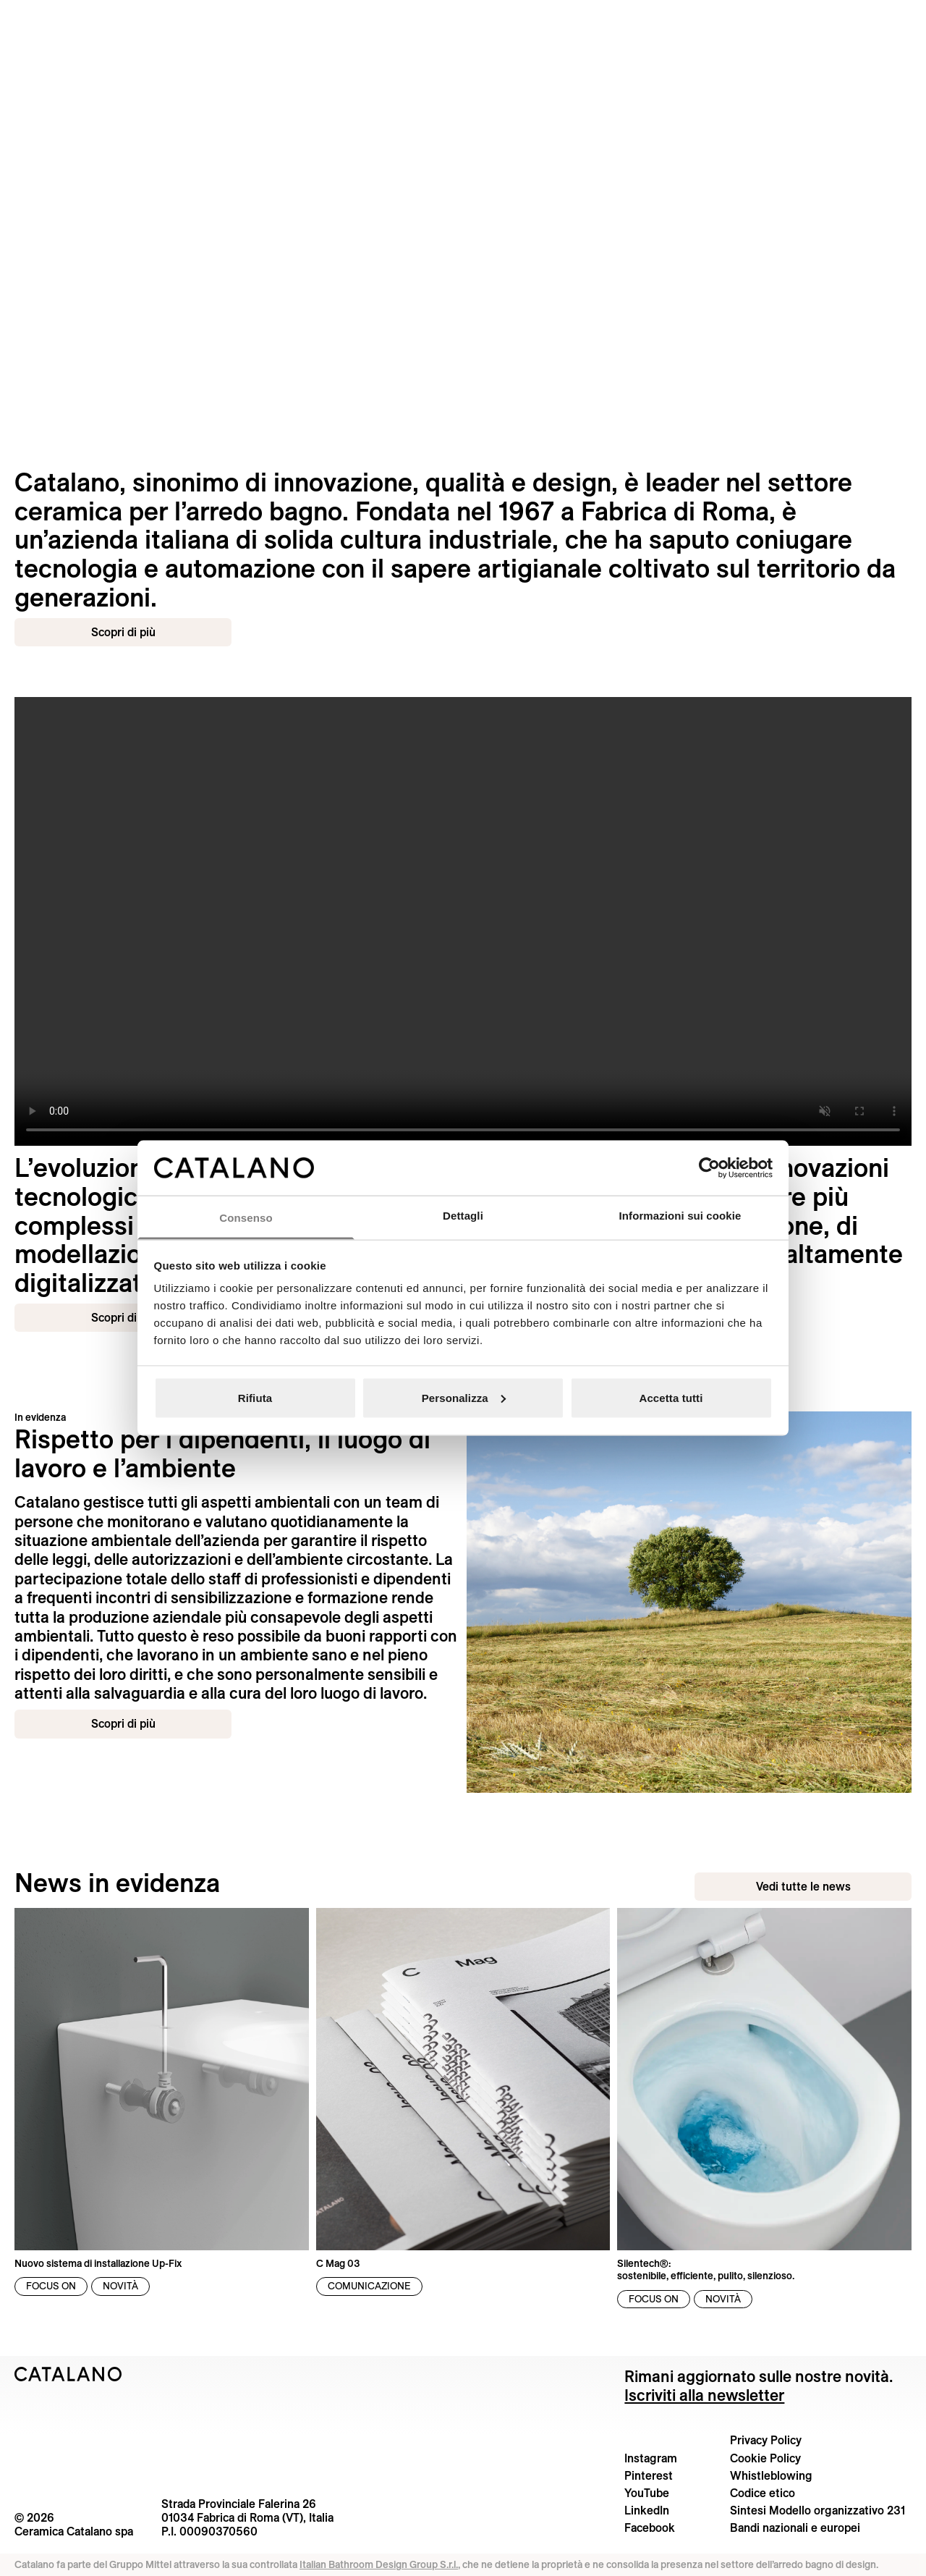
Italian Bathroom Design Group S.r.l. (379, 2564)
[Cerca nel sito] (13, 17)
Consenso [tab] (245, 1218)
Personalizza (464, 1397)
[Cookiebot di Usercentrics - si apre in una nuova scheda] (709, 1167)
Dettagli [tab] (463, 1215)
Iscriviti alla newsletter (704, 2395)
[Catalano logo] (463, 18)
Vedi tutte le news (803, 1886)
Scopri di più (123, 632)
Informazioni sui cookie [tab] (680, 1215)
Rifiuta (255, 1397)
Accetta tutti (671, 1397)
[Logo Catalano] (68, 2374)
